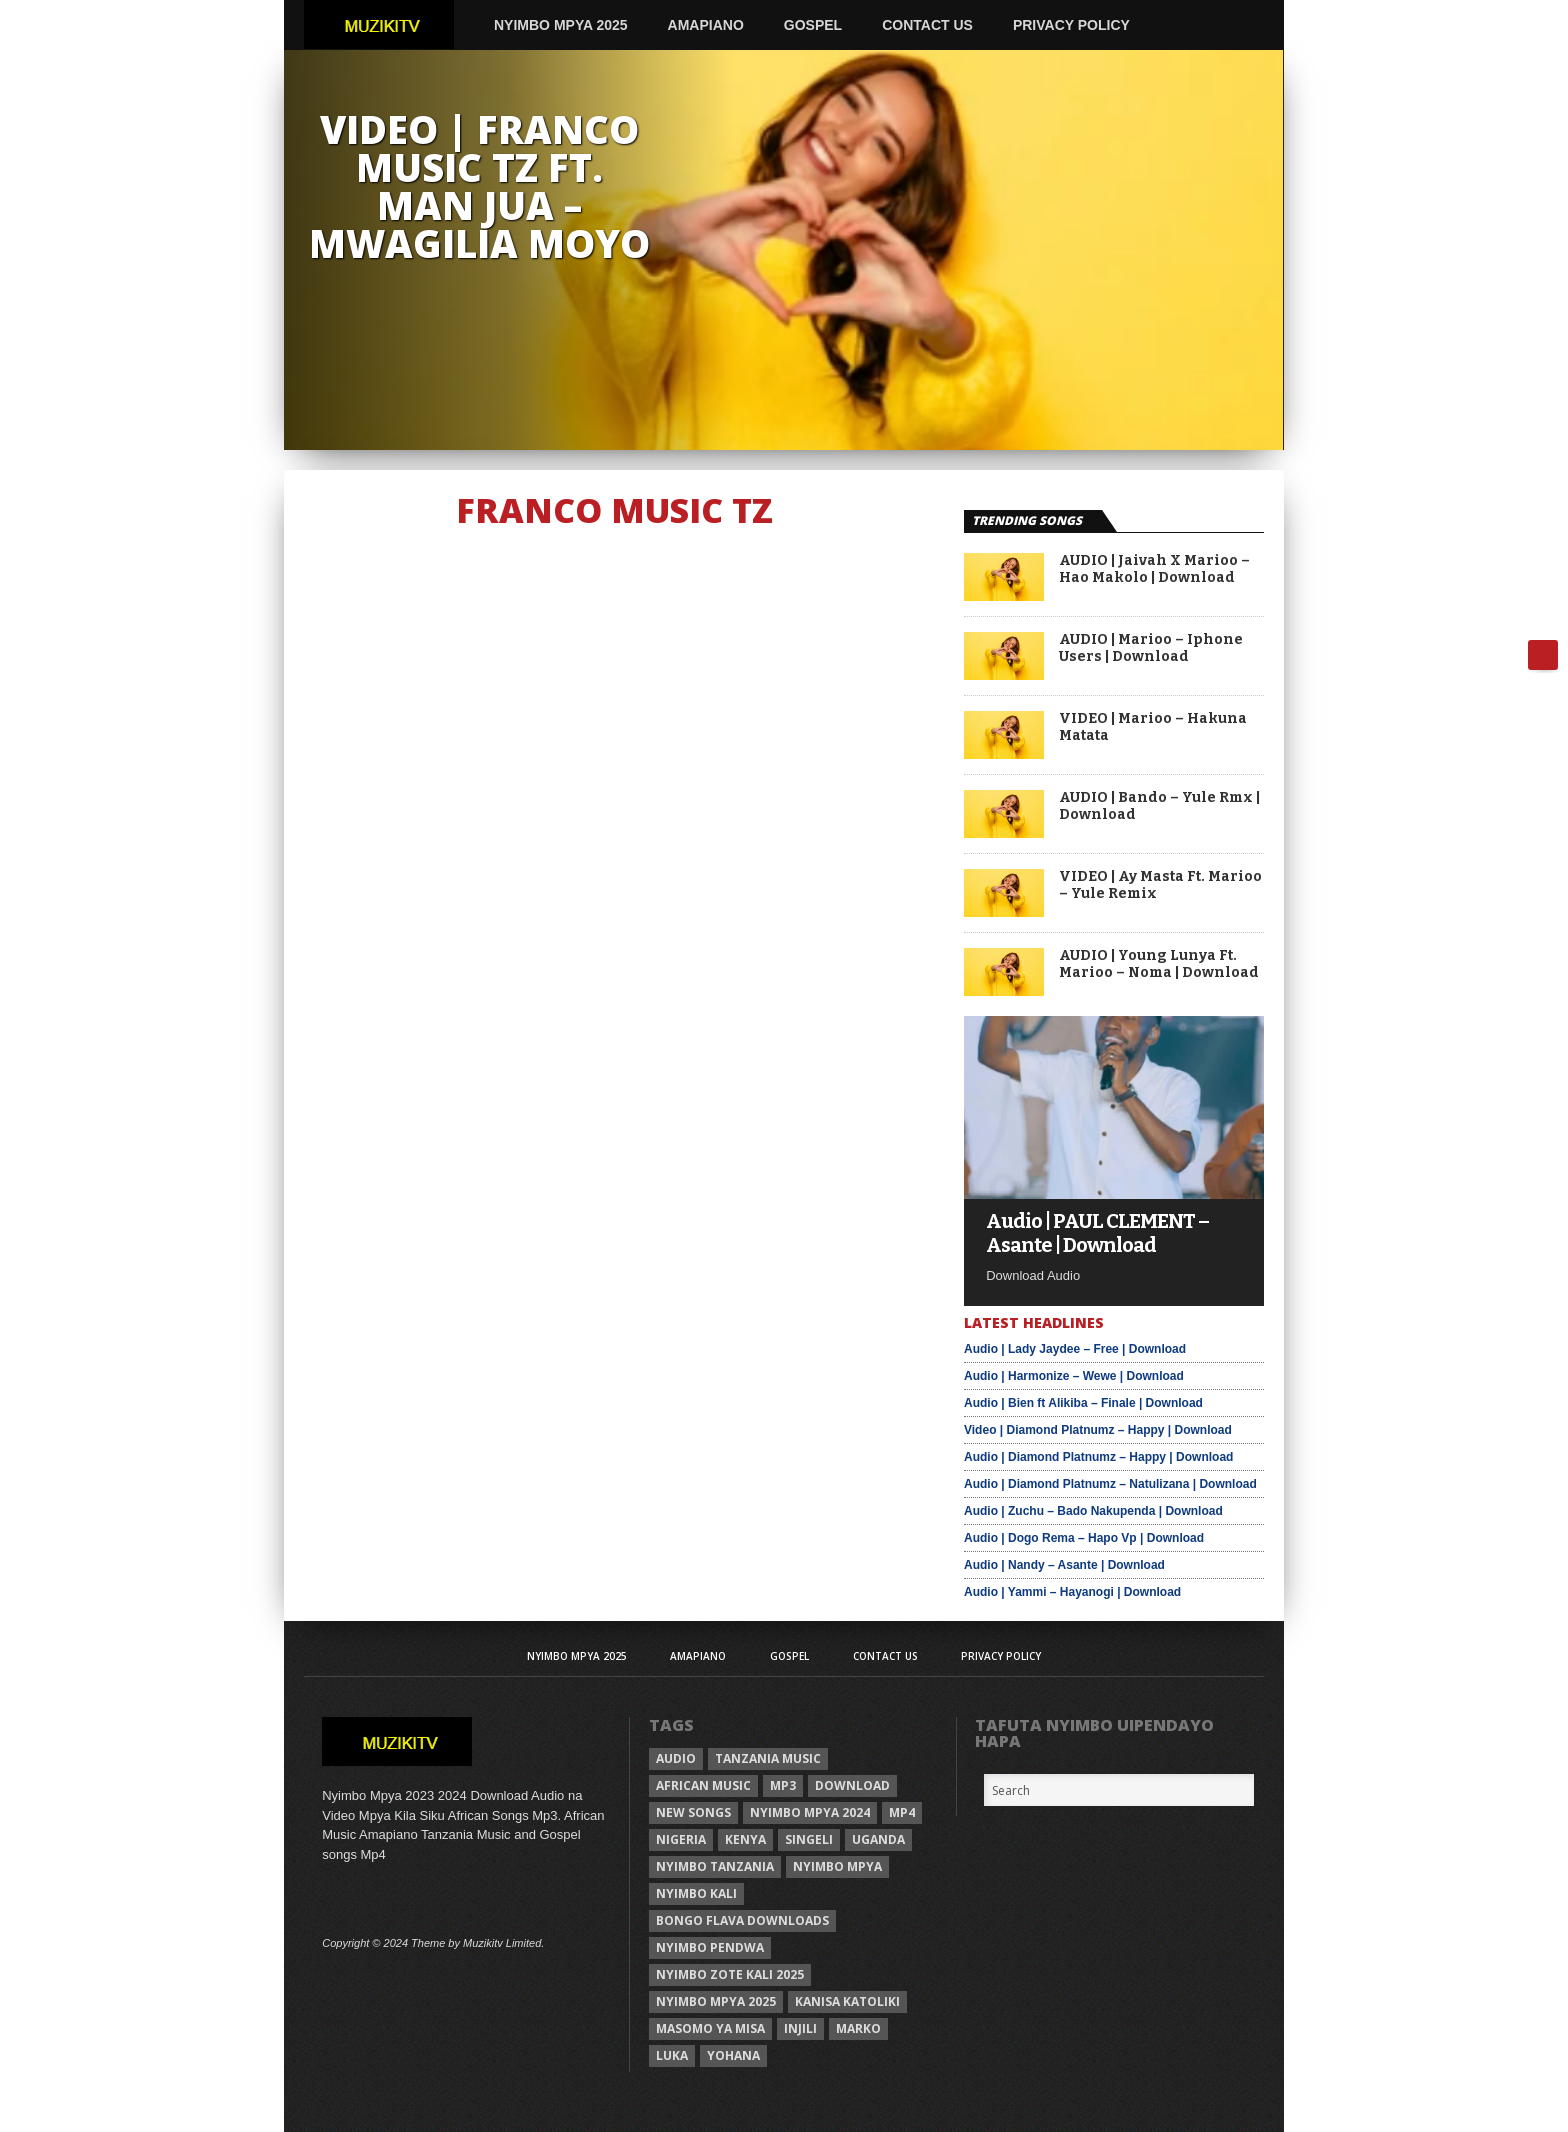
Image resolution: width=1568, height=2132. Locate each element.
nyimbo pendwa (710, 1947)
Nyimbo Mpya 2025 (561, 25)
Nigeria (681, 1839)
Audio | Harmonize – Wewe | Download (1074, 1376)
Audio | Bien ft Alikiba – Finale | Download (1083, 1403)
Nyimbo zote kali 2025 (730, 1974)
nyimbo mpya (837, 1866)
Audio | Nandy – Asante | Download (1064, 1565)
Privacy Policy (1071, 25)
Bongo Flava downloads (742, 1920)
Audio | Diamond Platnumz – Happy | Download (1098, 1457)
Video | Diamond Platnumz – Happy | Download (1098, 1430)
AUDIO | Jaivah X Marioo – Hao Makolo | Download (1154, 569)
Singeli (809, 1839)
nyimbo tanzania (715, 1866)
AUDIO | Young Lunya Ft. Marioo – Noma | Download (1159, 964)
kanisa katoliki (847, 2001)
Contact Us (927, 25)
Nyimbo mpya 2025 (716, 2001)
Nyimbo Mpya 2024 (810, 1812)
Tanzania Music (768, 1758)
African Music (703, 1785)
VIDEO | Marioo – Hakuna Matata (1153, 727)
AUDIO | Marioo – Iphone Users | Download (1151, 648)
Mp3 (783, 1785)
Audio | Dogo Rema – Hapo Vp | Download (1084, 1538)
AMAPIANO (706, 25)
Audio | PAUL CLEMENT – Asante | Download (1097, 1233)
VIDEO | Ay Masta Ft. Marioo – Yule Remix (1160, 885)
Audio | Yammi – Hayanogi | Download (1072, 1592)
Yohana (733, 2055)
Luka (672, 2055)
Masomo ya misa (710, 2028)
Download (852, 1785)
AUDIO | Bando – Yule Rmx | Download (1159, 806)
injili (800, 2028)
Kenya (745, 1839)
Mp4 (902, 1812)
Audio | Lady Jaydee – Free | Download (1075, 1349)
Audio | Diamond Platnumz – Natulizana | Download (1110, 1484)
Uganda (878, 1839)
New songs (693, 1812)
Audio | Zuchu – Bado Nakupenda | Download (1093, 1511)
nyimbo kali (696, 1893)
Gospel (813, 25)
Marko (858, 2028)
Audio (676, 1758)
